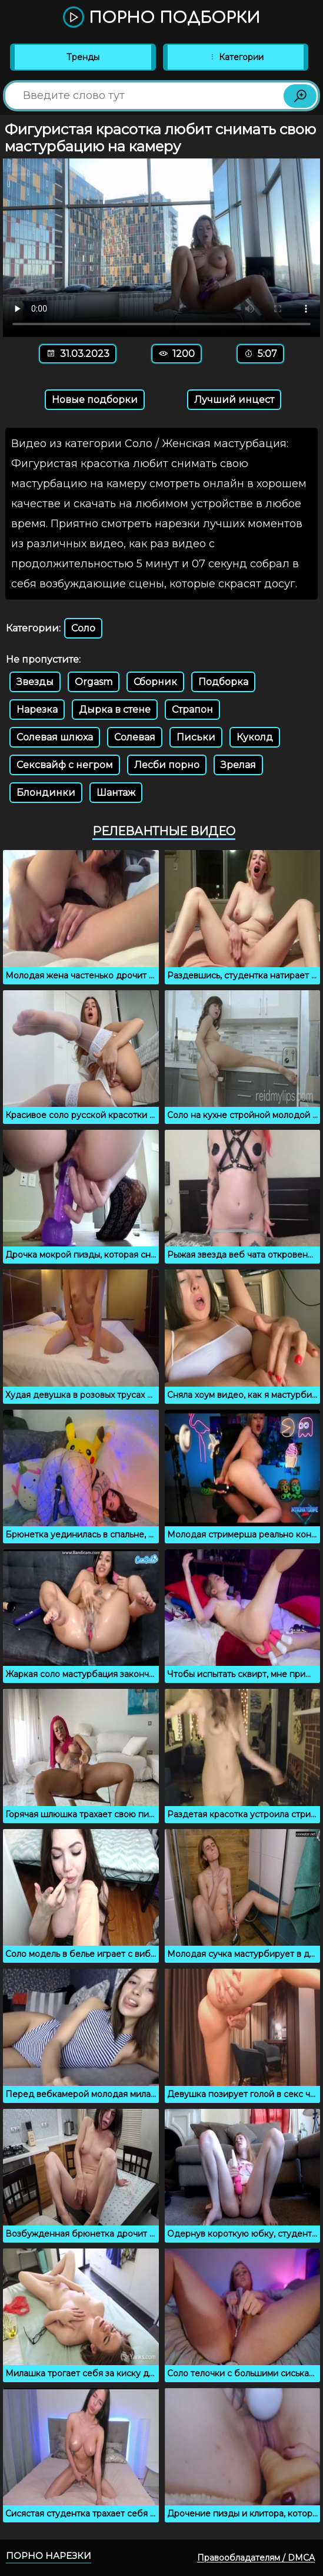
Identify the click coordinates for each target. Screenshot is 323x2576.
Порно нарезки (48, 2555)
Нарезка (37, 709)
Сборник (155, 681)
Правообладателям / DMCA (256, 2557)
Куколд (255, 737)
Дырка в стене (115, 709)
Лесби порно (166, 765)
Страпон (192, 709)
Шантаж (115, 792)
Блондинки (45, 792)
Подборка (223, 681)
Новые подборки (95, 399)
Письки (196, 737)
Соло (83, 628)
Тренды (82, 57)
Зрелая (238, 765)
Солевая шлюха (54, 737)
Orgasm (93, 681)
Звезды (35, 681)
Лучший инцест (234, 399)
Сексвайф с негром (64, 765)
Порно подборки (161, 18)
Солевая (134, 737)
